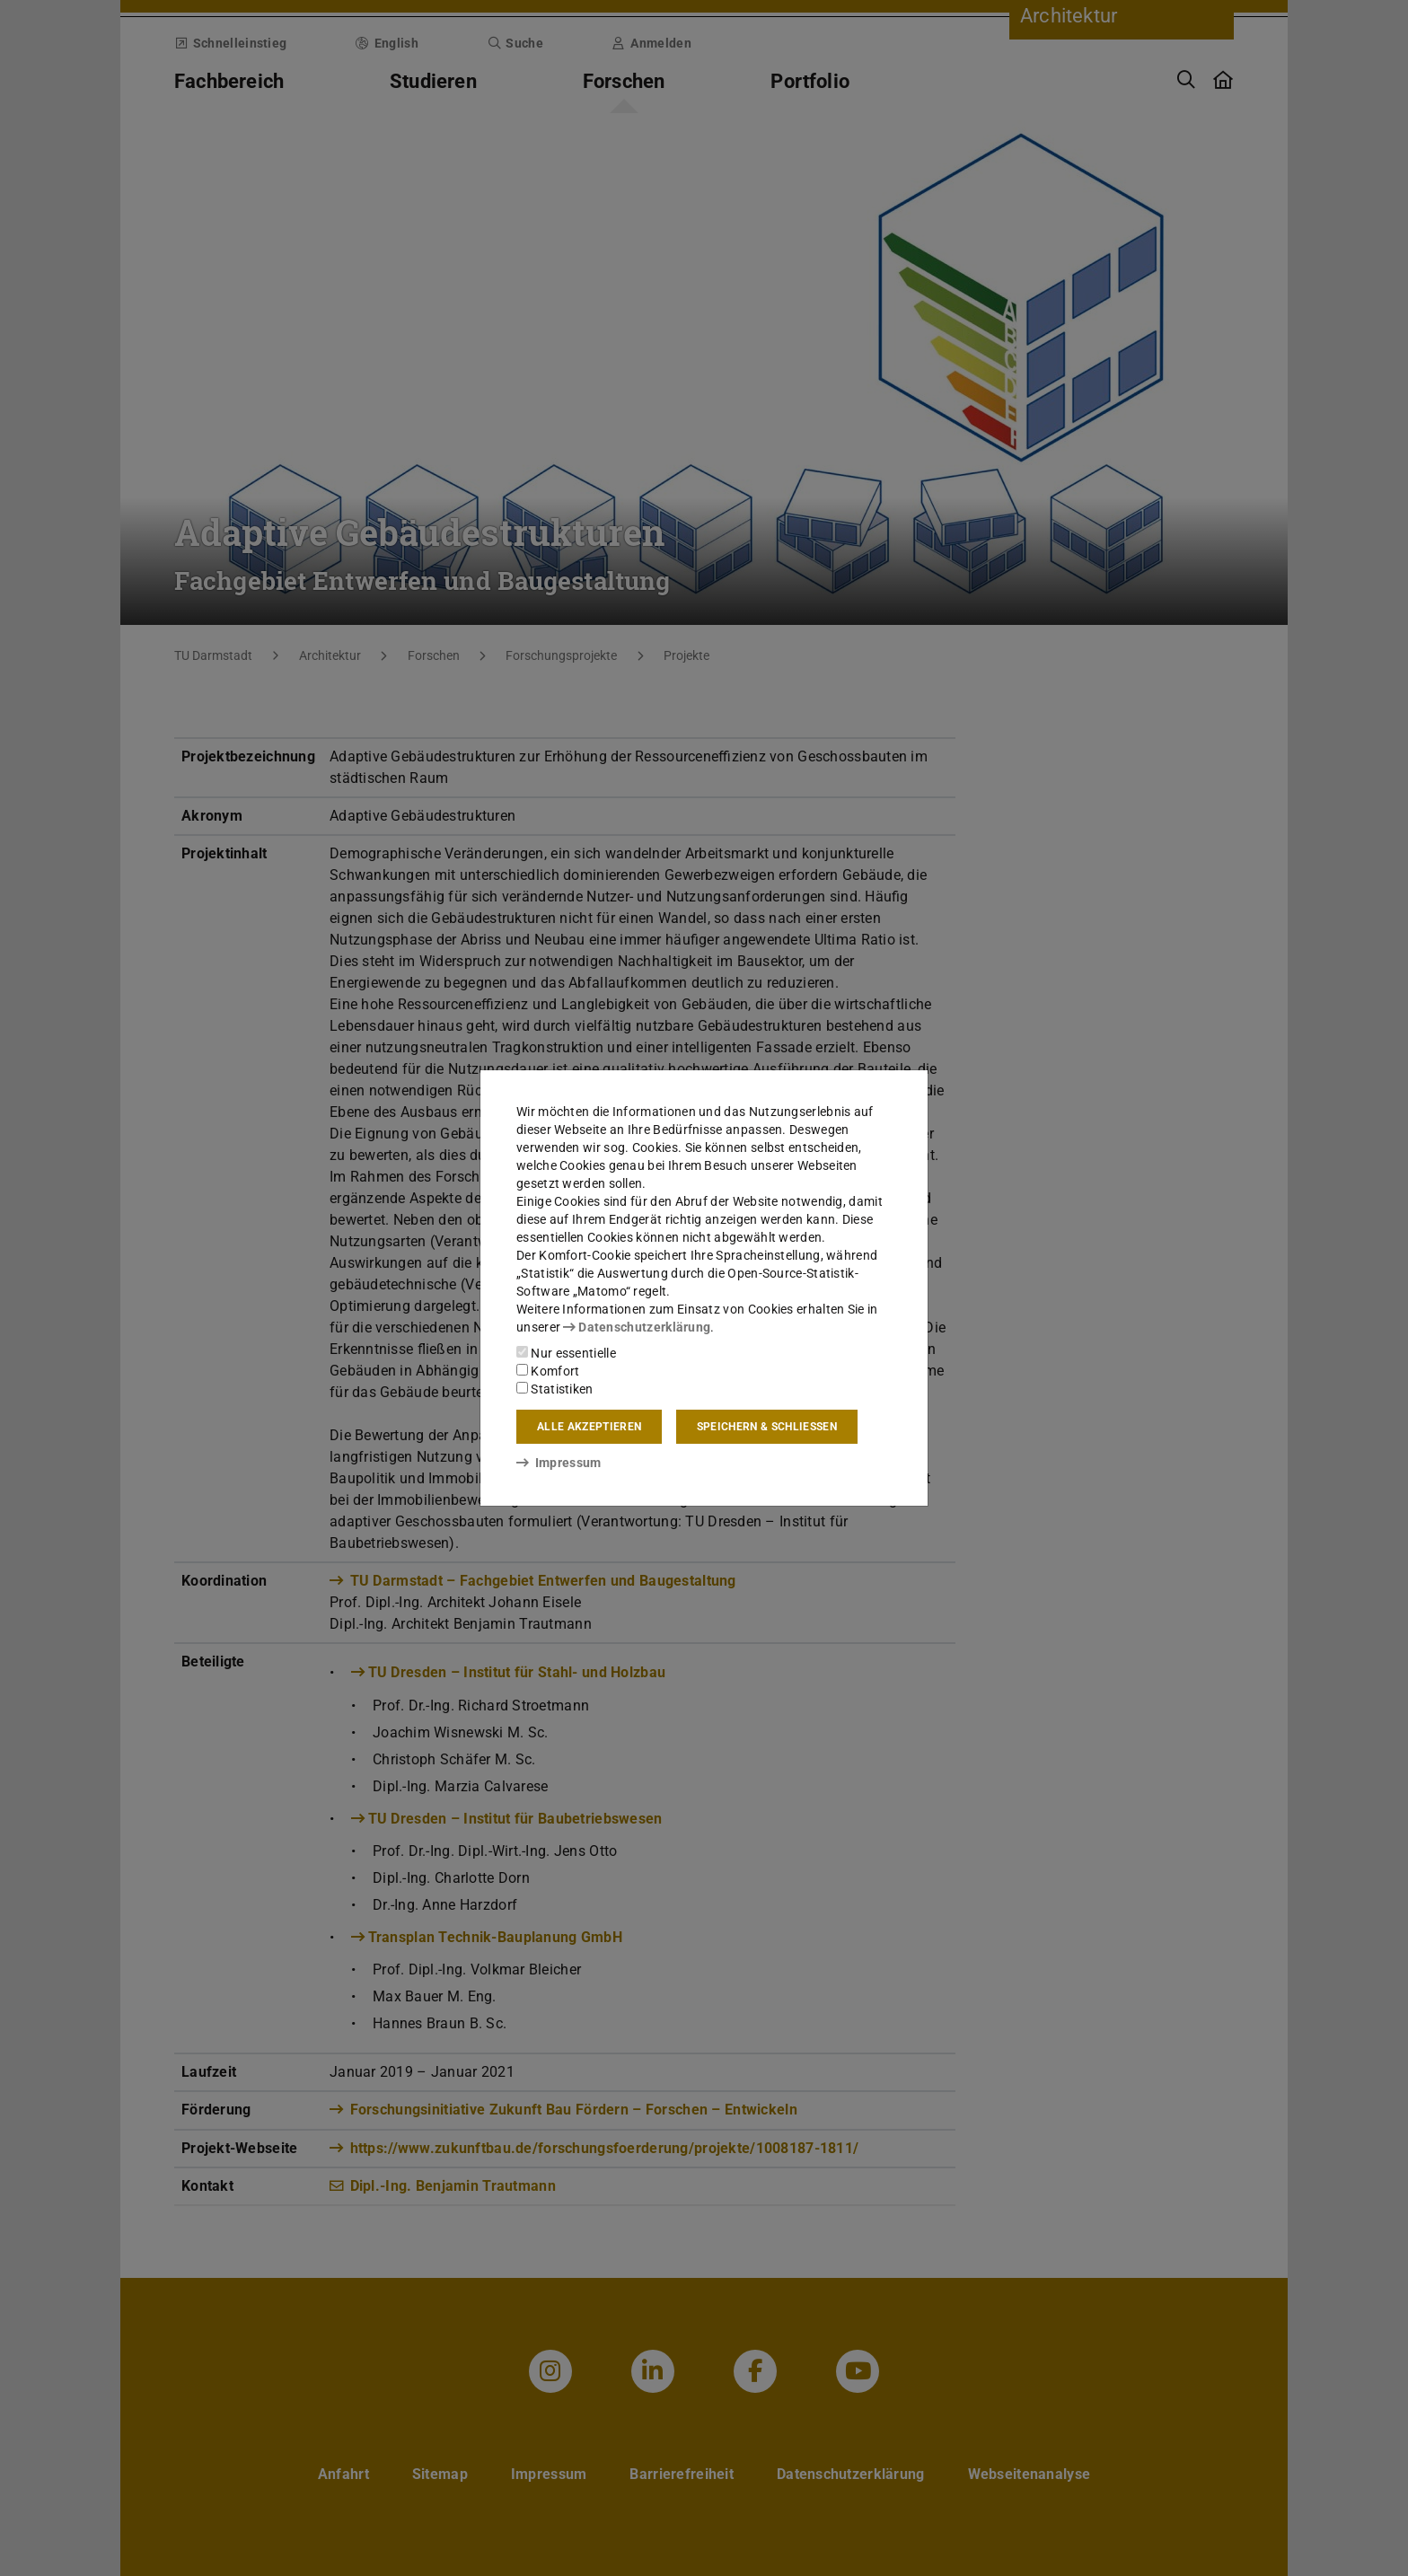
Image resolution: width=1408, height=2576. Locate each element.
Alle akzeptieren (589, 1426)
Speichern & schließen (767, 1426)
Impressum (559, 1462)
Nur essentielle (566, 1353)
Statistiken (555, 1389)
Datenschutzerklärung (636, 1327)
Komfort (547, 1371)
